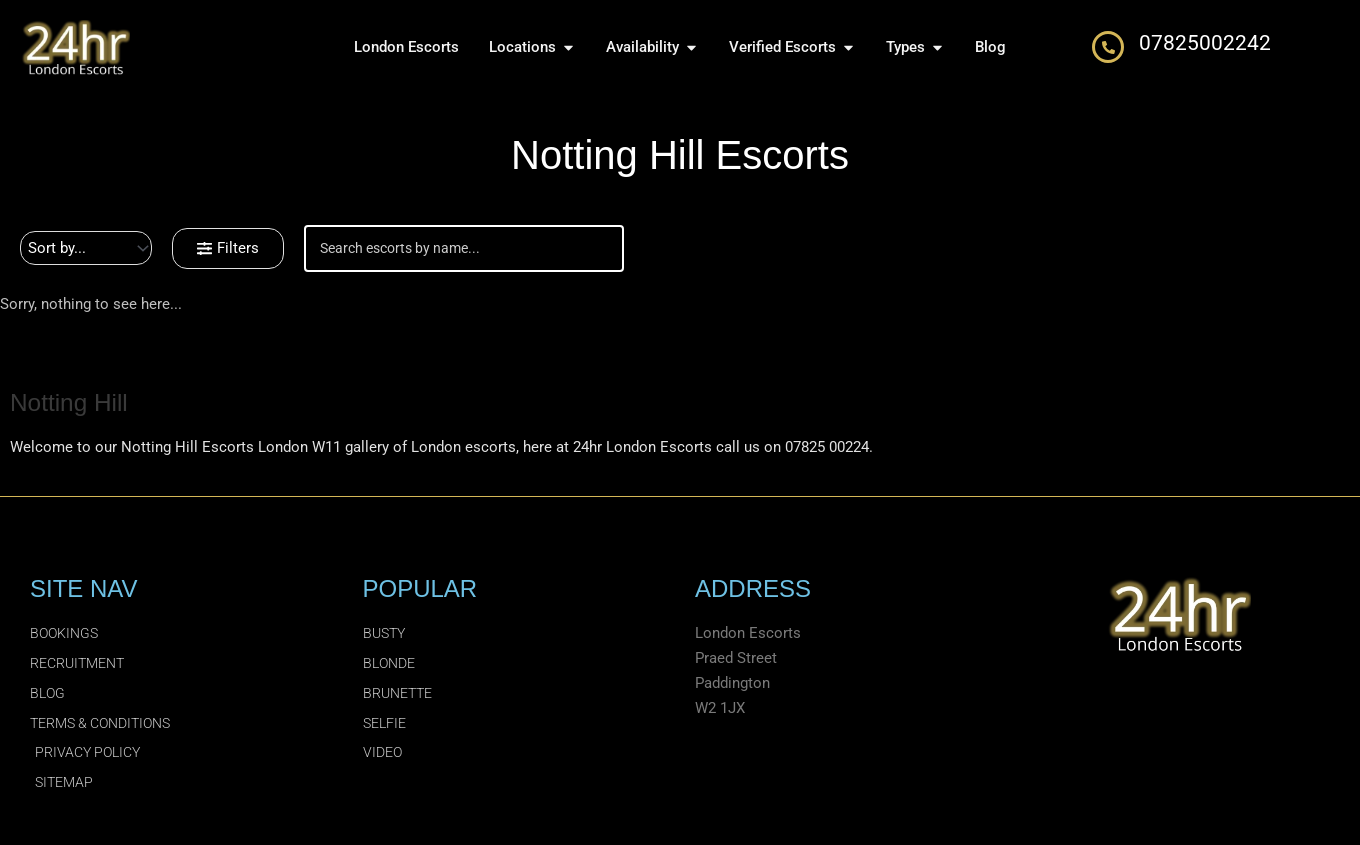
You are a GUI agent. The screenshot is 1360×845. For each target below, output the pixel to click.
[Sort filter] (86, 248)
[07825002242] (1108, 47)
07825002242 (1205, 43)
